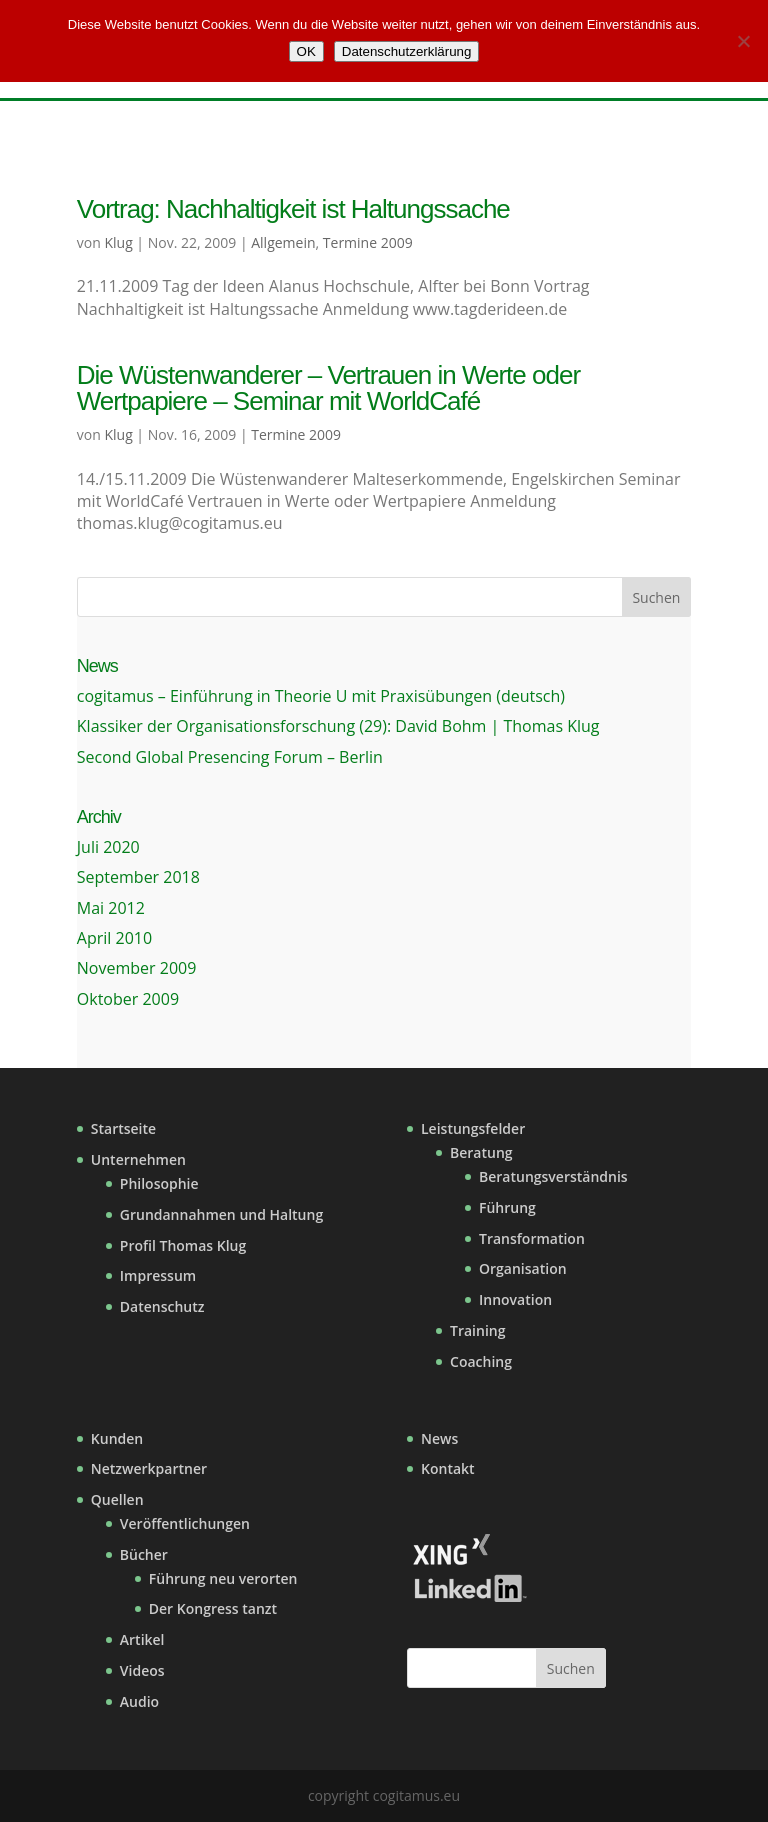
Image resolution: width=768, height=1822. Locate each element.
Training (477, 1330)
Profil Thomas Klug (183, 1245)
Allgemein (283, 242)
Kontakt (448, 1468)
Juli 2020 (108, 847)
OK (306, 51)
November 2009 (137, 968)
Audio (139, 1701)
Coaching (481, 1361)
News (439, 1438)
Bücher (144, 1554)
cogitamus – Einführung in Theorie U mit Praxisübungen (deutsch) (321, 696)
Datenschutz (162, 1306)
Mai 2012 (111, 908)
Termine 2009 (368, 242)
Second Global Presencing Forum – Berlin (230, 757)
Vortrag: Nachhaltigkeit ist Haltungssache (293, 209)
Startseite (123, 1128)
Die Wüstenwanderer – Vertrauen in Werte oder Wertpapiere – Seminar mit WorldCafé (328, 388)
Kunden (117, 1438)
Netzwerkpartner (149, 1468)
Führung (507, 1207)
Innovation (515, 1299)
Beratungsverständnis (553, 1176)
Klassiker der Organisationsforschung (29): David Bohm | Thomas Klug (338, 726)
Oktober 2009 (128, 999)
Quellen (117, 1499)
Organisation (523, 1268)
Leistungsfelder (473, 1128)
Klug (118, 242)
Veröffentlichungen (185, 1523)
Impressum (158, 1275)
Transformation (532, 1238)
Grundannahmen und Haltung (221, 1214)
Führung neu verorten (223, 1578)
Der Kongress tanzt (213, 1608)
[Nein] (743, 41)
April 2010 (114, 938)
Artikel (142, 1639)
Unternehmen (138, 1159)
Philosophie (159, 1183)
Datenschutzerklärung (407, 51)
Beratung (481, 1152)
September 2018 (138, 877)
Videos (142, 1670)
